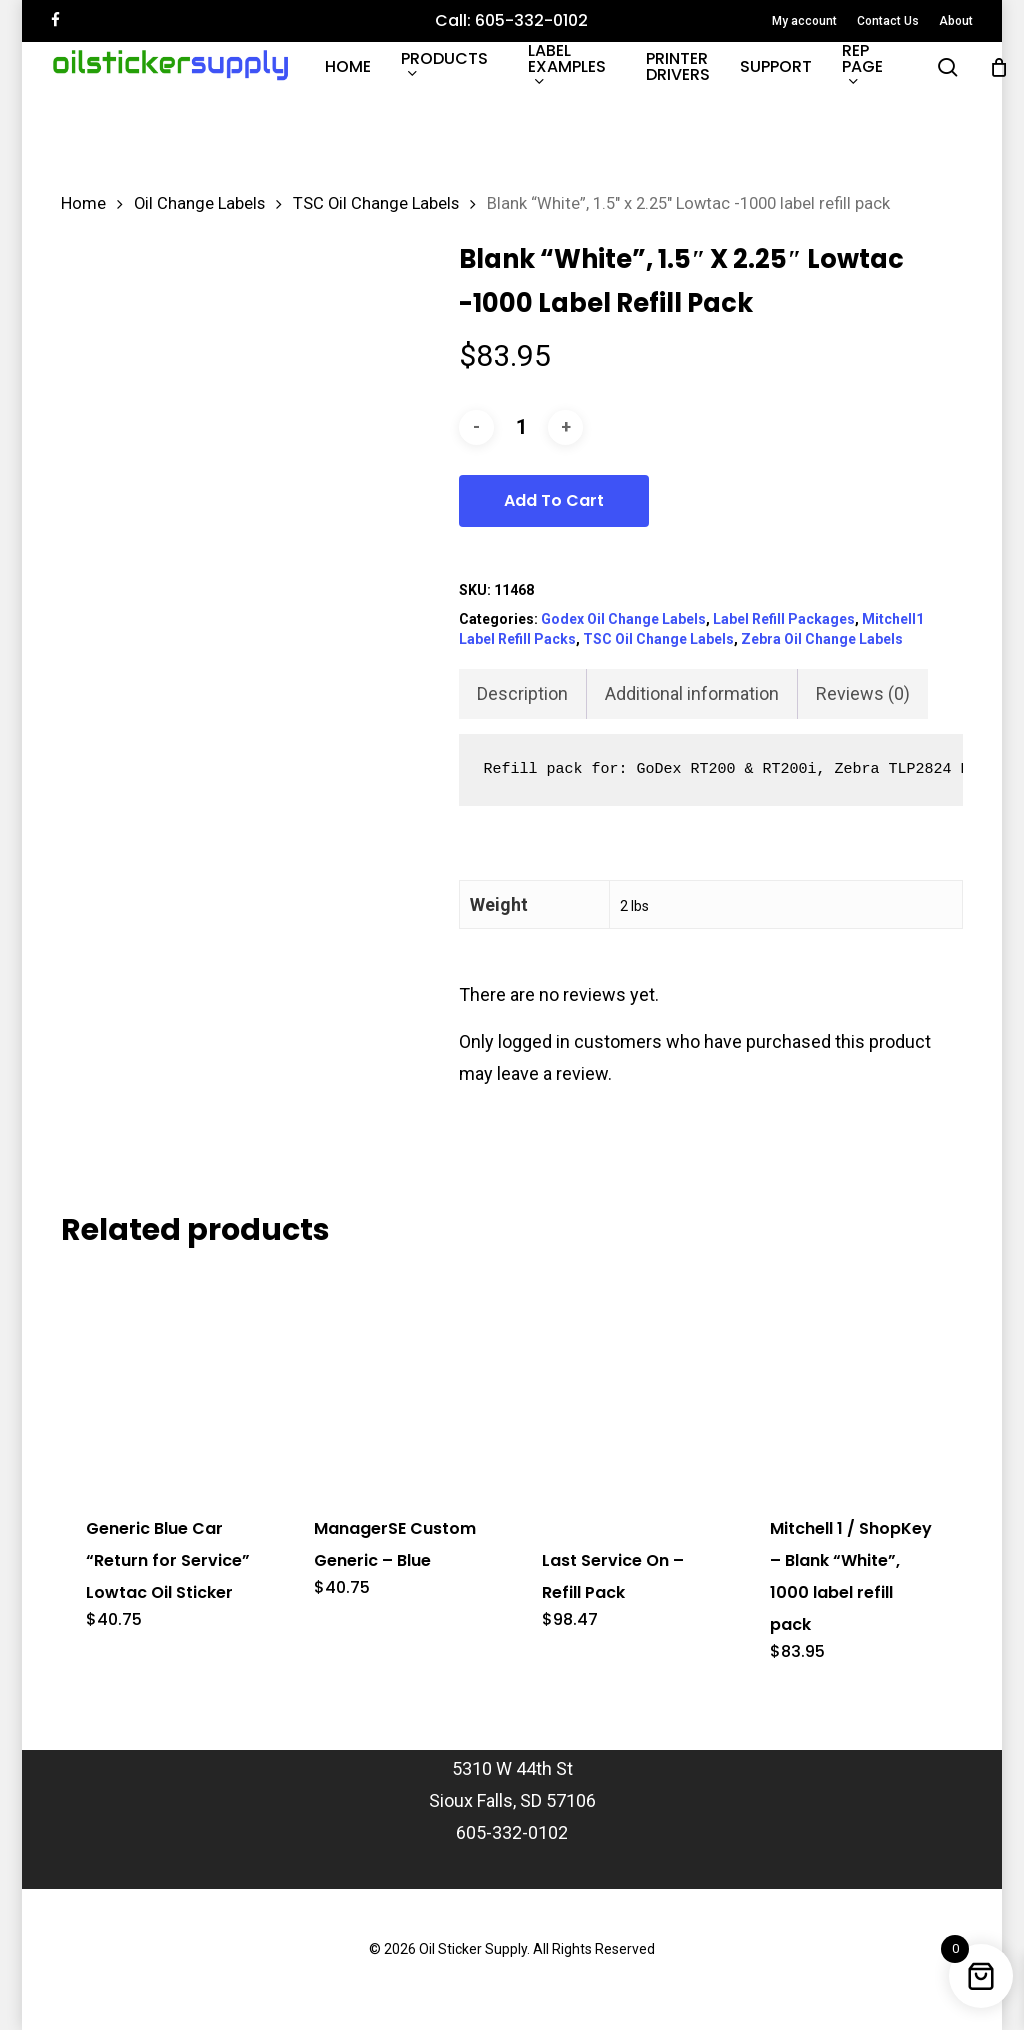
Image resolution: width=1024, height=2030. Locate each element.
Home (83, 203)
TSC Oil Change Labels (376, 203)
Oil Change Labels (199, 203)
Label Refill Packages (784, 619)
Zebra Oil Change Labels (822, 639)
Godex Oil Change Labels (623, 619)
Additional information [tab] (692, 693)
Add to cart (554, 500)
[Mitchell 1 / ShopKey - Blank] (853, 1378)
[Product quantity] (521, 427)
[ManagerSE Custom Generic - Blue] (397, 1378)
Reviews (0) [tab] (863, 693)
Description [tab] (522, 693)
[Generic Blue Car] (169, 1378)
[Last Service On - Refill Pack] (625, 1394)
